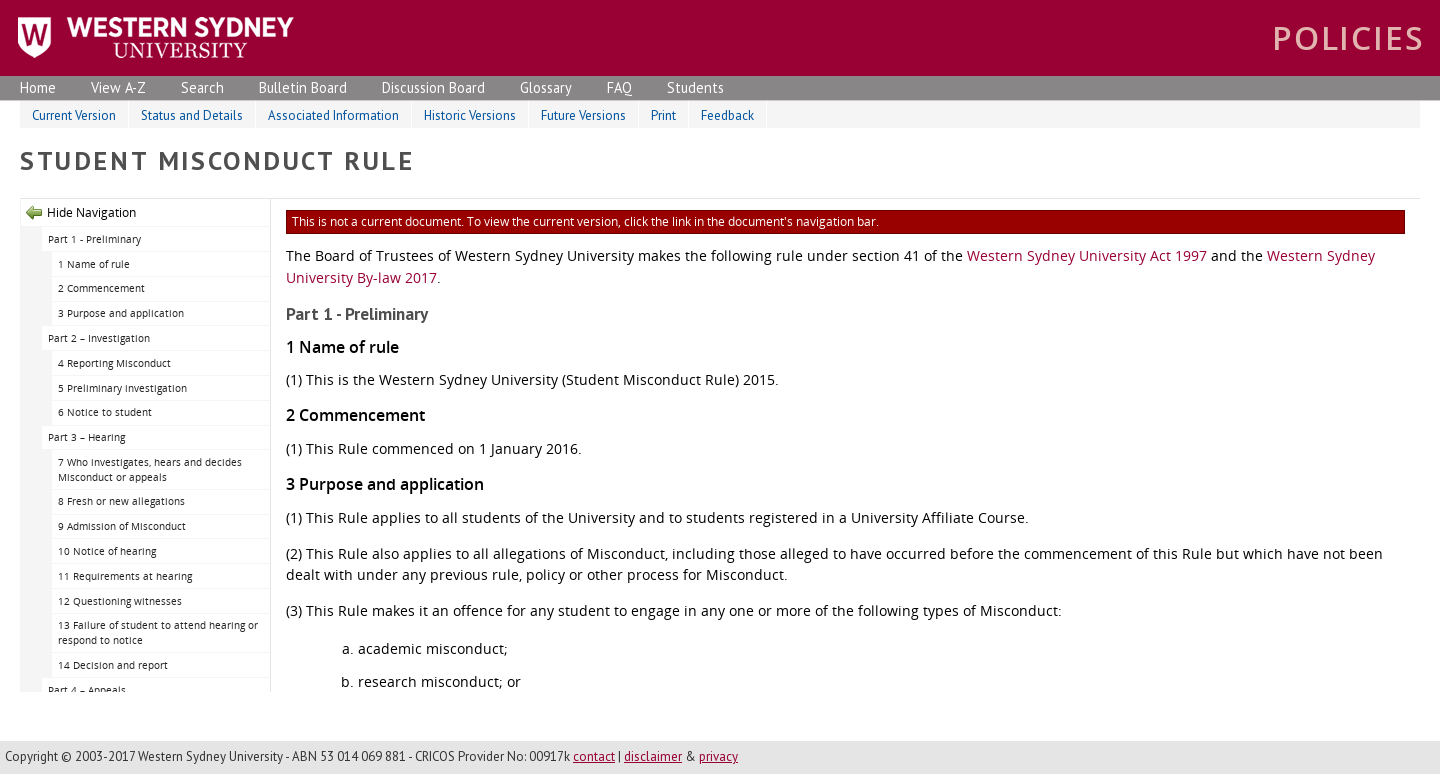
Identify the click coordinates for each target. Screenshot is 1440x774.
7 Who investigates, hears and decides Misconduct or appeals (150, 469)
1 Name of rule (94, 264)
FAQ (619, 87)
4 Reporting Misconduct (114, 363)
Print (663, 115)
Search (202, 87)
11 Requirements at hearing (125, 576)
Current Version (74, 115)
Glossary (546, 87)
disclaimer (653, 756)
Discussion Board (433, 87)
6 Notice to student (105, 412)
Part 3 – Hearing (86, 437)
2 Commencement (101, 288)
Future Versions (583, 115)
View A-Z (118, 87)
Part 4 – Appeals (87, 690)
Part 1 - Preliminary (94, 239)
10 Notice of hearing (107, 551)
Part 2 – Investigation (99, 338)
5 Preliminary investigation (122, 388)
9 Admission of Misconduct (122, 526)
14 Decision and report (113, 665)
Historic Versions (470, 115)
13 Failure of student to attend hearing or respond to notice (158, 632)
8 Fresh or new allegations (121, 501)
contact (594, 756)
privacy (718, 756)
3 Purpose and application (121, 313)
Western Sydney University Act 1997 (1087, 255)
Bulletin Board (303, 87)
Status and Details (192, 115)
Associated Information (333, 115)
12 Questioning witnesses (120, 601)
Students (695, 87)
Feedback (727, 115)
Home (38, 87)
